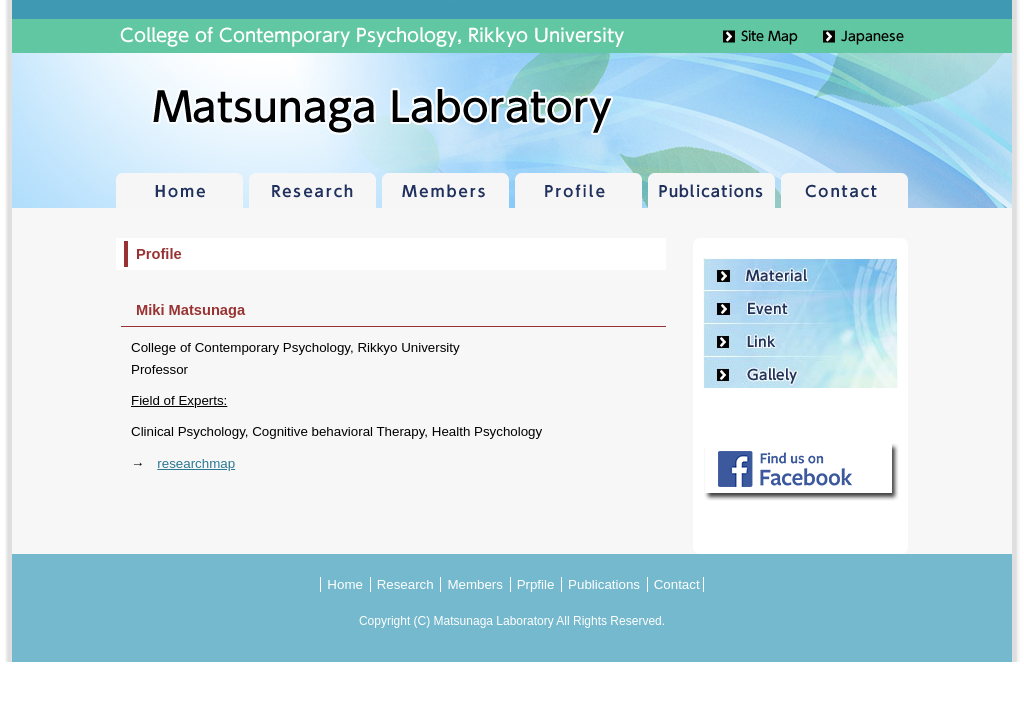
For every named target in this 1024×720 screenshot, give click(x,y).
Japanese (887, 37)
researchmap (196, 463)
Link (800, 340)
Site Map (777, 37)
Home (179, 190)
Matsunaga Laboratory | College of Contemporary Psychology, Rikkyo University (252, 110)
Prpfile (536, 584)
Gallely (800, 372)
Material (800, 274)
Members (445, 190)
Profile (578, 190)
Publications (711, 190)
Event (800, 307)
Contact (844, 190)
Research (312, 190)
